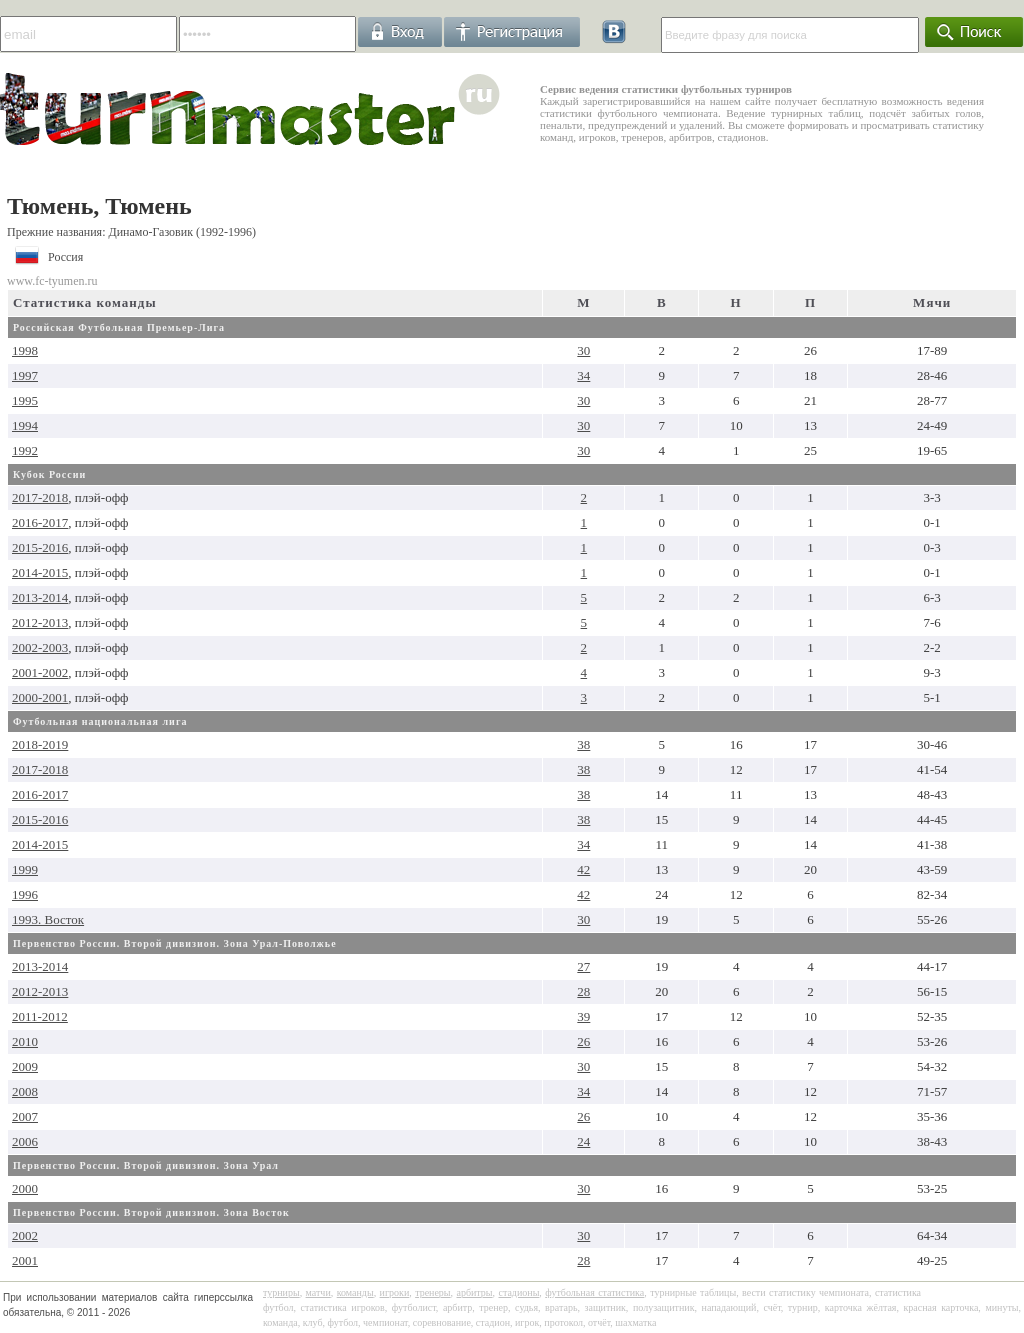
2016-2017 (40, 522)
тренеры (432, 1292)
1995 (25, 400)
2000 (25, 1188)
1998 (25, 350)
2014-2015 (40, 572)
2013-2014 (40, 597)
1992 (25, 450)
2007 (25, 1116)
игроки (395, 1292)
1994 (25, 425)
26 (583, 1041)
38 (583, 744)
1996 (25, 894)
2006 (25, 1141)
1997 (25, 375)
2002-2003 (40, 647)
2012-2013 (40, 622)
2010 (25, 1041)
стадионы (518, 1292)
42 (583, 869)
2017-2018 (40, 497)
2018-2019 (40, 744)
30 (583, 350)
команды (355, 1292)
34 (583, 375)
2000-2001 (40, 697)
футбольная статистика (594, 1292)
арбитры (474, 1292)
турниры (281, 1292)
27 (583, 966)
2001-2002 (40, 672)
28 (583, 991)
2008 (25, 1091)
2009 (25, 1066)
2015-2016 (40, 547)
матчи (318, 1292)
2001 (25, 1260)
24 (583, 1141)
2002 (25, 1235)
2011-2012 (40, 1016)
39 (583, 1016)
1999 (25, 869)
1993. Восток (48, 919)
